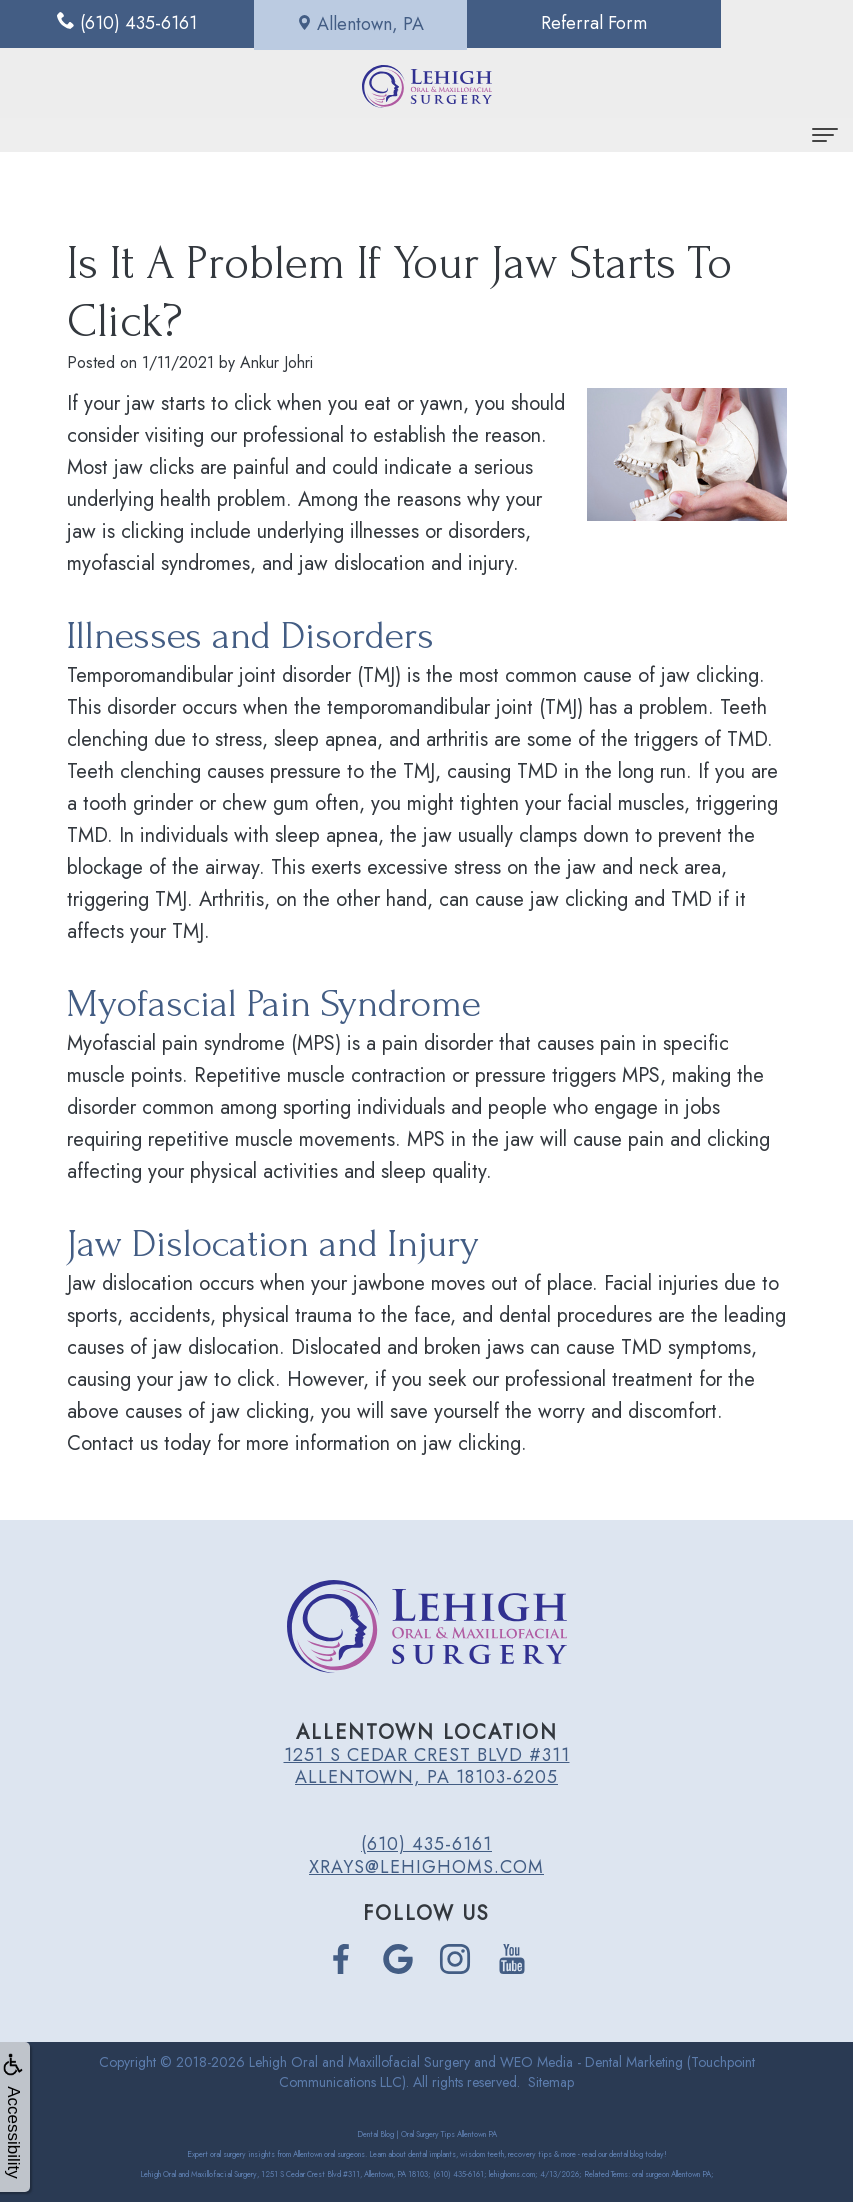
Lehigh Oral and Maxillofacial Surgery (359, 2062)
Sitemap (551, 2082)
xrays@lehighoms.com (426, 1867)
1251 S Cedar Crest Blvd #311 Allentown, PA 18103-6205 (427, 1766)
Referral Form (533, 24)
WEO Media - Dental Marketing (591, 2062)
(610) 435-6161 (426, 1844)
